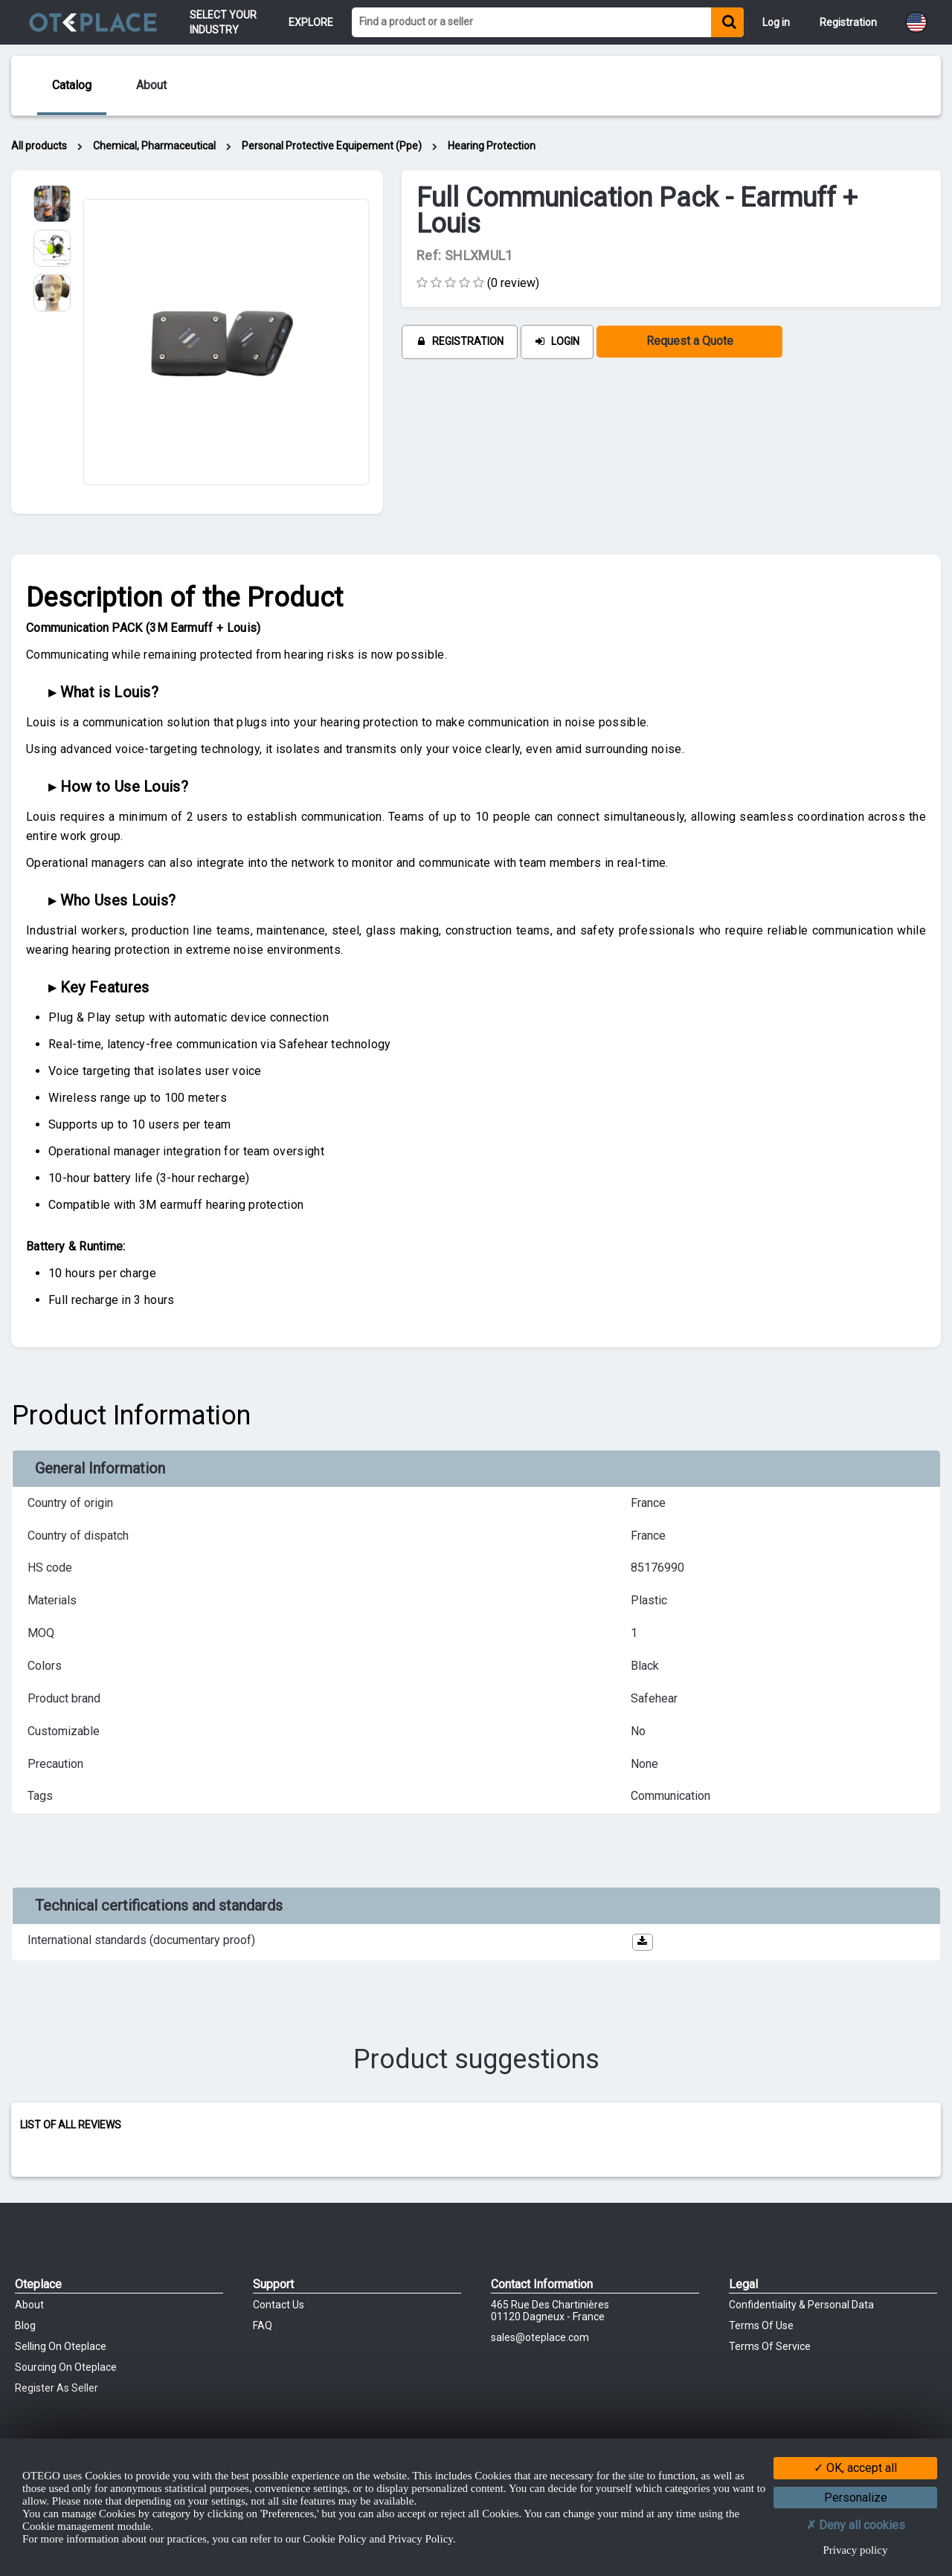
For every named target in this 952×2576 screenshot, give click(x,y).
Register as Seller (56, 2388)
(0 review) (513, 283)
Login (557, 341)
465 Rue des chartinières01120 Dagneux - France (550, 2310)
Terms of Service (770, 2346)
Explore (311, 22)
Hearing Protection (492, 146)
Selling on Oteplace (60, 2346)
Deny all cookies (855, 2525)
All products (39, 146)
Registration (460, 341)
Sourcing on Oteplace (66, 2367)
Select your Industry (224, 22)
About (29, 2305)
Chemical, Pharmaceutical (154, 146)
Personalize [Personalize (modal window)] (855, 2498)
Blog (25, 2325)
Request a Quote (689, 341)
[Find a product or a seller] (531, 22)
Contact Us (278, 2305)
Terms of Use (761, 2325)
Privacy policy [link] (855, 2550)
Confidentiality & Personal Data (801, 2305)
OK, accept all (855, 2468)
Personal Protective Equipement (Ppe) (332, 146)
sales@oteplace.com (540, 2337)
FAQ (262, 2325)
